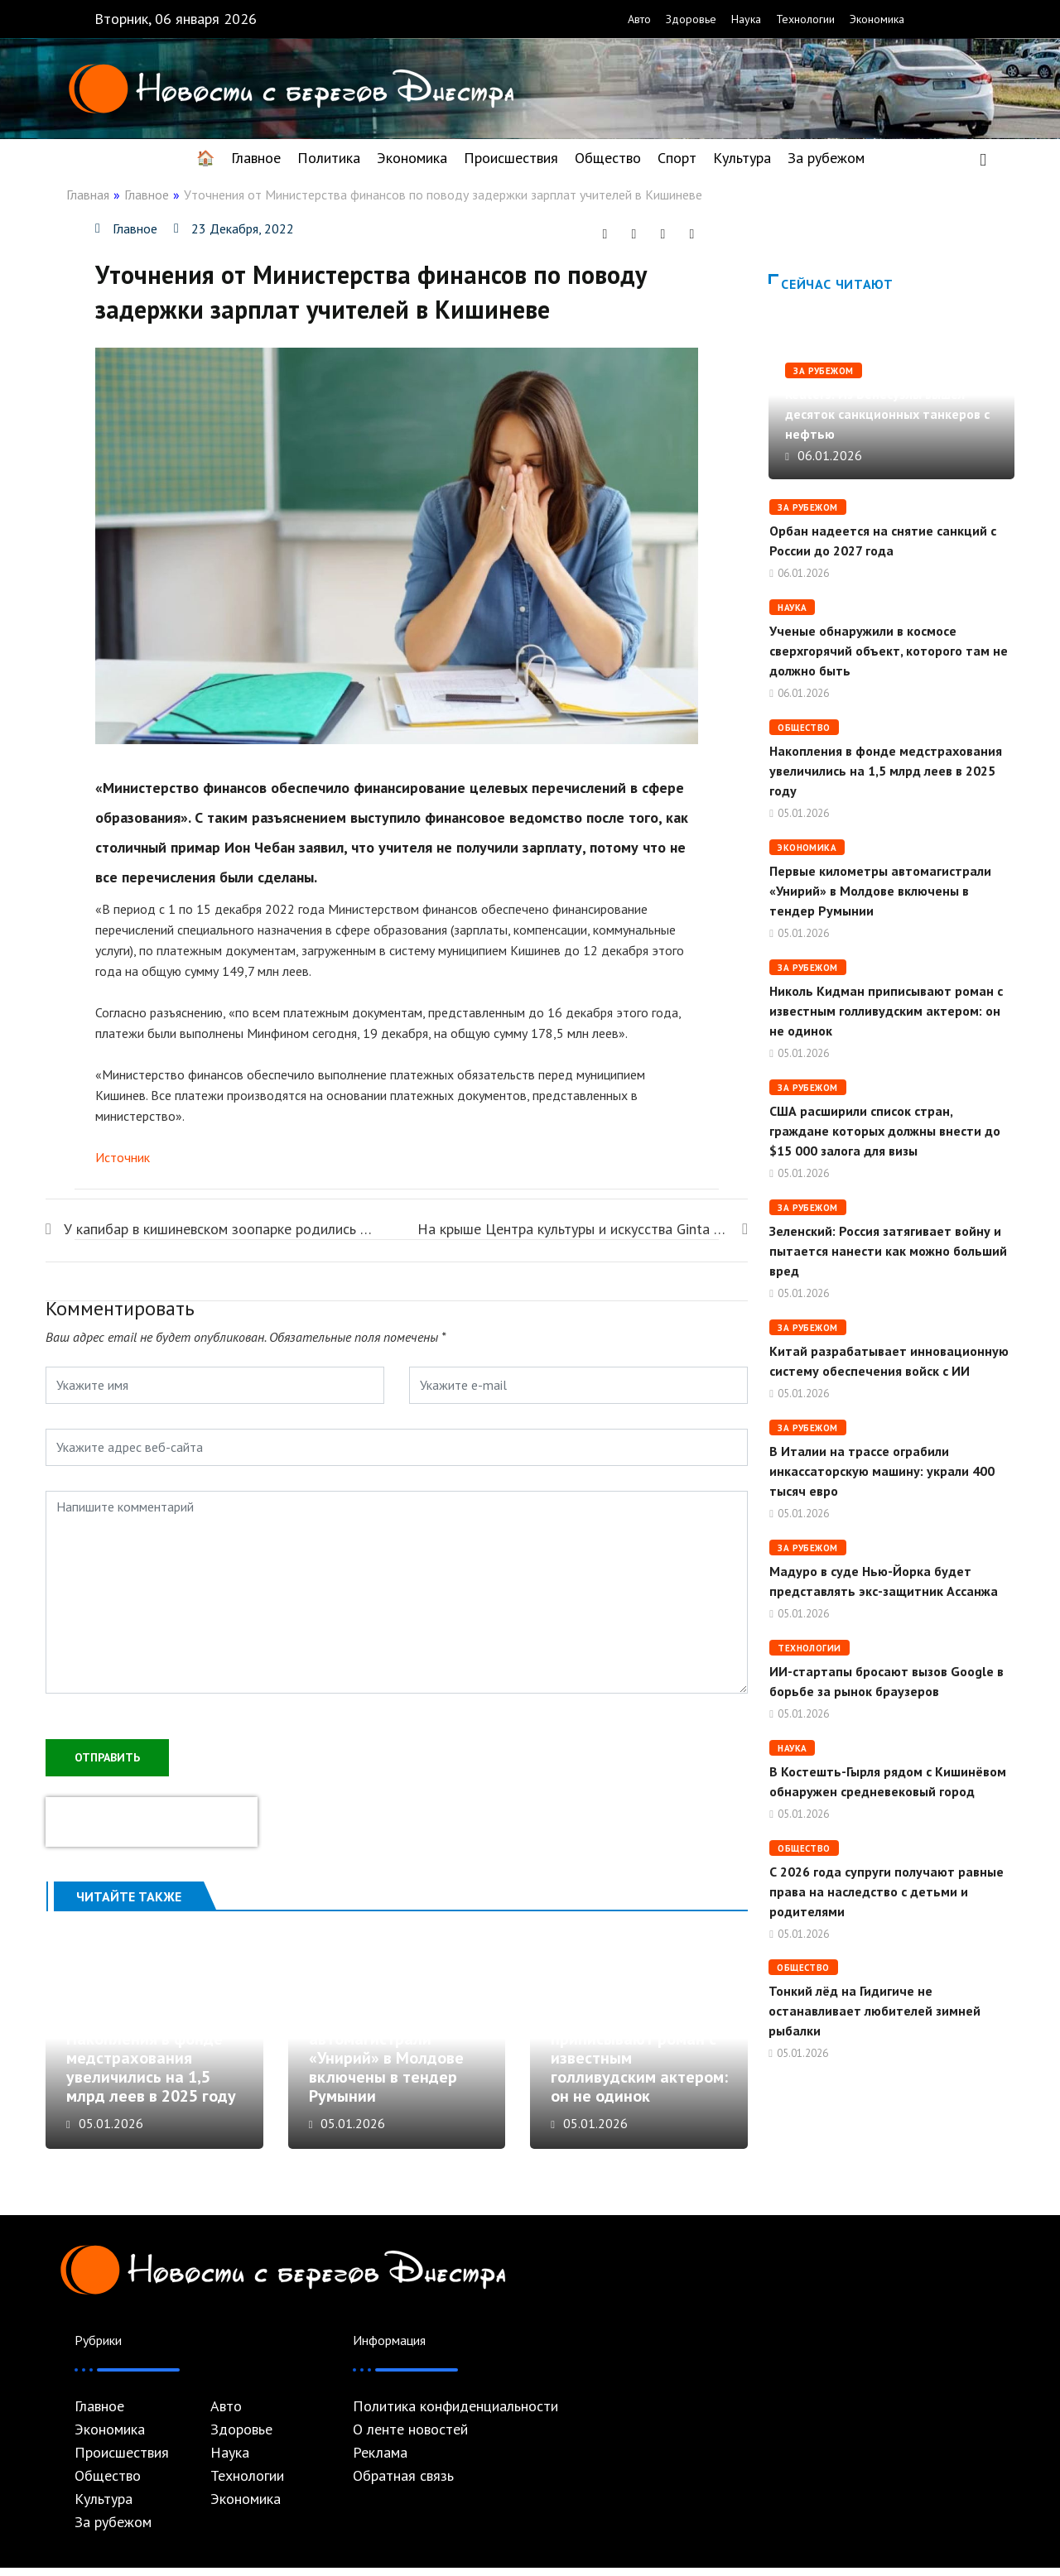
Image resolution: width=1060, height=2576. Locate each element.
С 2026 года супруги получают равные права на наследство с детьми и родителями (886, 1891)
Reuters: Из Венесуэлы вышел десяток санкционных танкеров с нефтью (887, 414)
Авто (639, 19)
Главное (256, 157)
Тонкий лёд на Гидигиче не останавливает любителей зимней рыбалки (874, 2010)
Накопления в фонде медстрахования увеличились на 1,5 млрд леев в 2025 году (151, 2076)
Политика (328, 157)
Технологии (805, 19)
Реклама (380, 2461)
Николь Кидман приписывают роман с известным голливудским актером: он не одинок (886, 1011)
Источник (122, 1157)
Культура (742, 157)
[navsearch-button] (983, 158)
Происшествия (511, 157)
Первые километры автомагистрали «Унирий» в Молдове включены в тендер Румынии (386, 2067)
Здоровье (691, 19)
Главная (87, 194)
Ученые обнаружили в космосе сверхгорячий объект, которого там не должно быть (888, 650)
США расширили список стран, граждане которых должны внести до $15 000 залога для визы (884, 1131)
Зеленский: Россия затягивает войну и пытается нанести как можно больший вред (888, 1251)
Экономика (877, 19)
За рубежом (826, 157)
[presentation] (152, 1820)
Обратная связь (403, 2484)
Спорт (677, 157)
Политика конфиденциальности (455, 2414)
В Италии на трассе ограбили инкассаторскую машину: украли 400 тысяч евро (882, 1471)
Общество (608, 157)
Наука (746, 19)
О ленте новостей (410, 2437)
